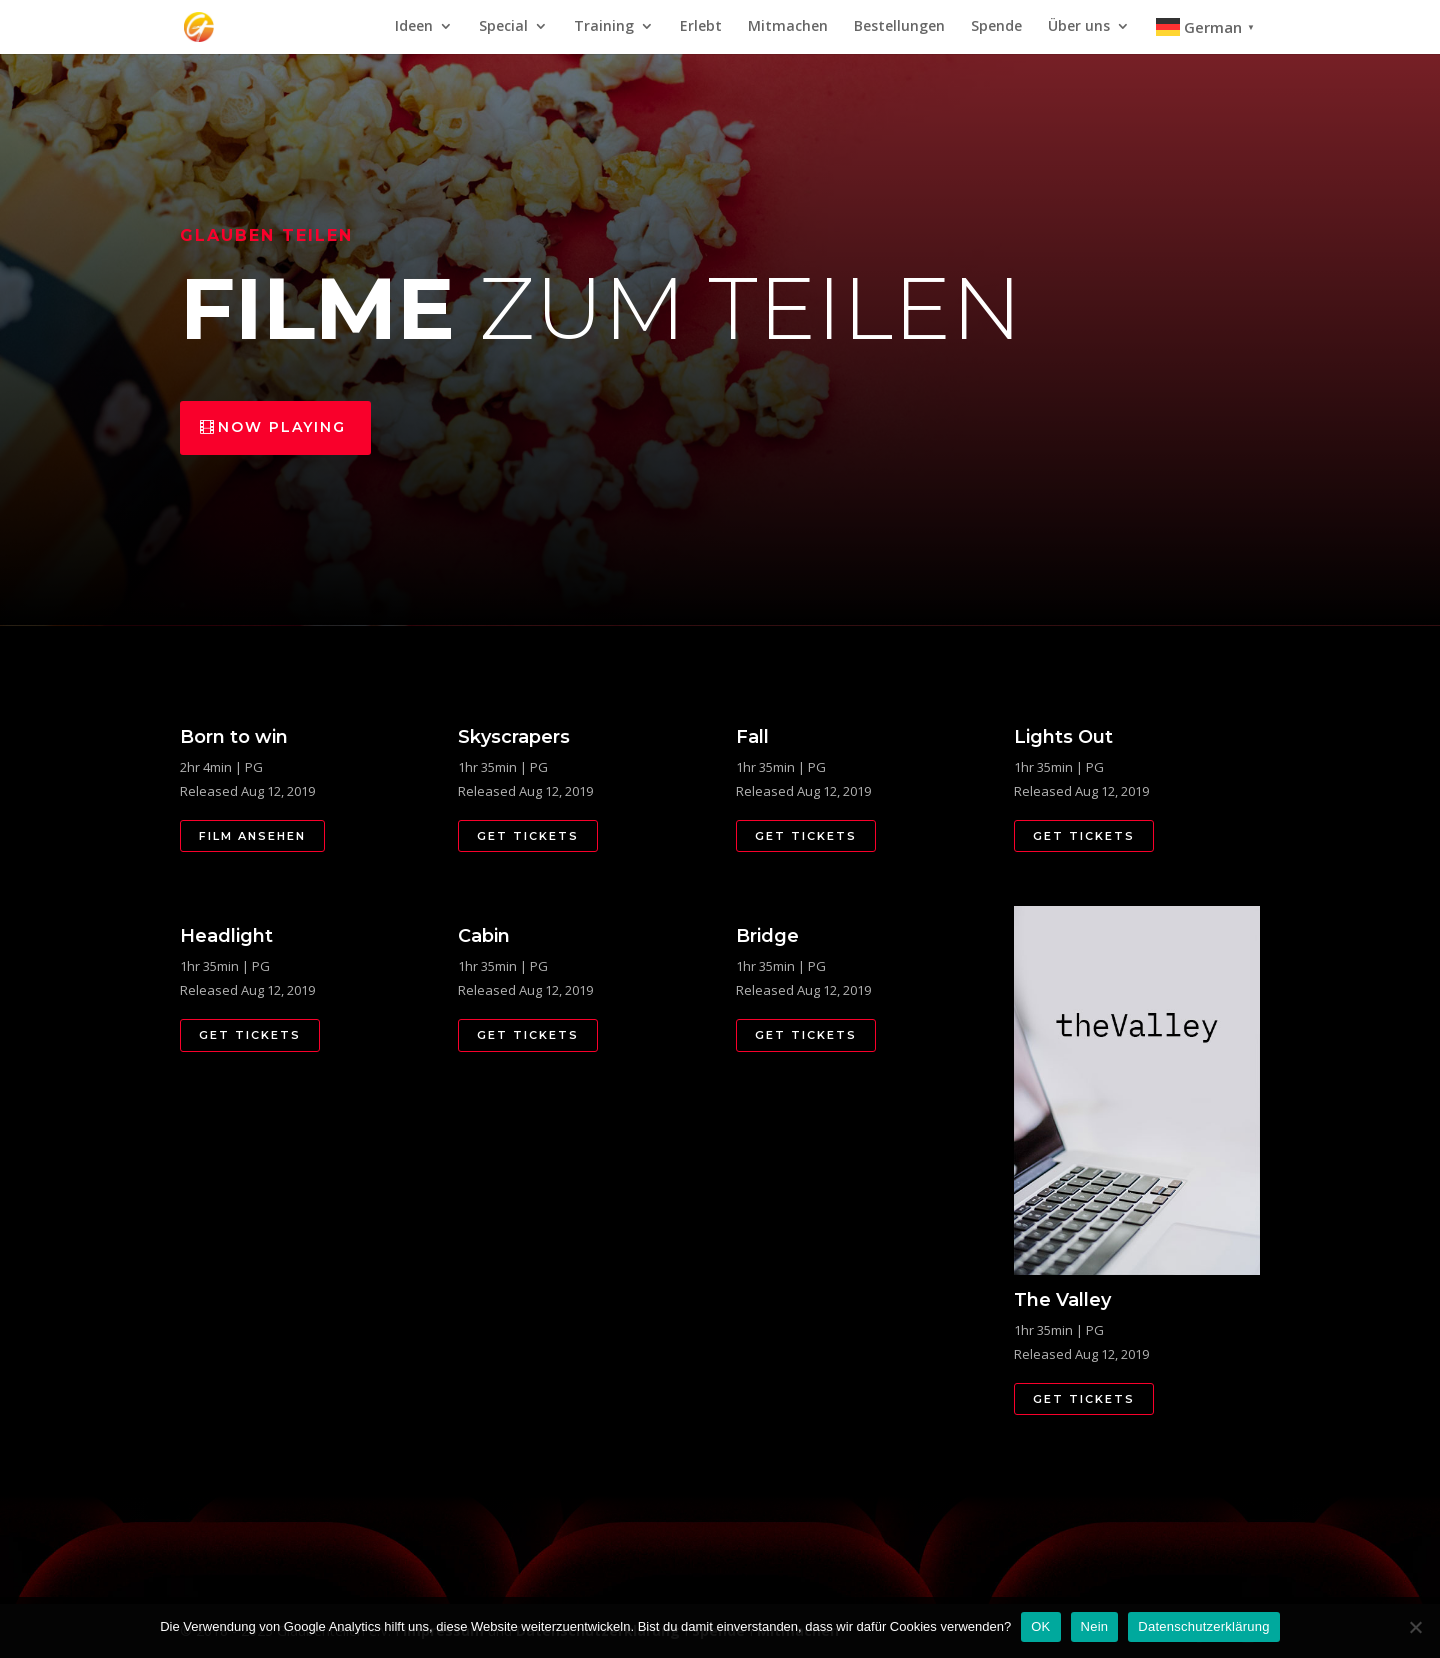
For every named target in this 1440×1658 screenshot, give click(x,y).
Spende (996, 27)
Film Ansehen (252, 836)
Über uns (1079, 27)
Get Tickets (528, 836)
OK (1040, 1626)
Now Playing (282, 427)
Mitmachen (788, 27)
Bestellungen (899, 27)
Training (604, 27)
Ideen (414, 27)
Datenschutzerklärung (1203, 1626)
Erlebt (701, 27)
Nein (1095, 1626)
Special (503, 27)
